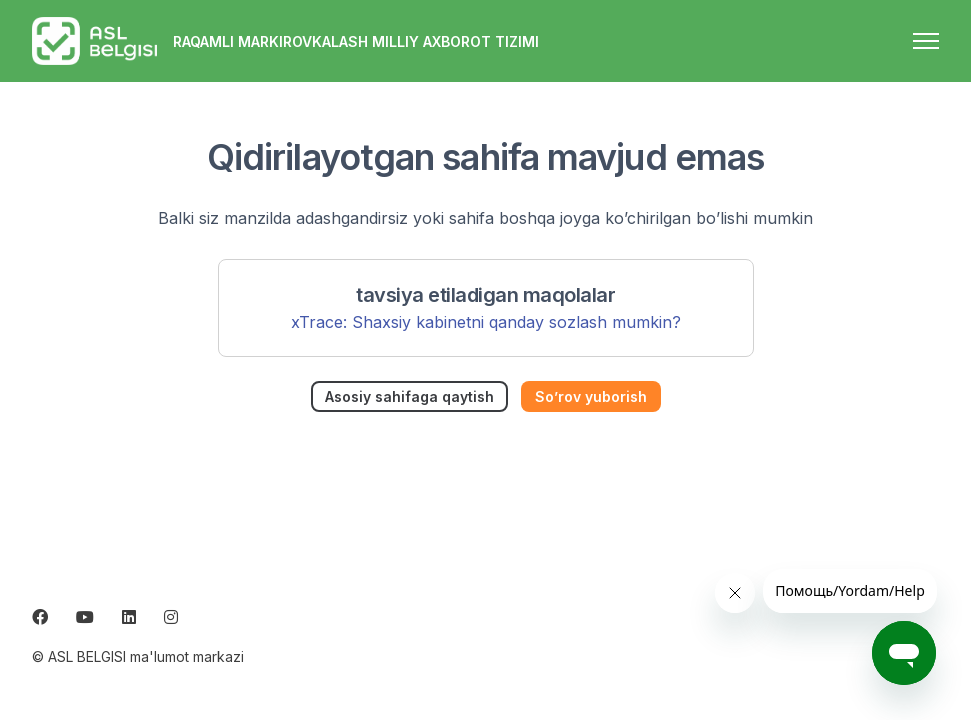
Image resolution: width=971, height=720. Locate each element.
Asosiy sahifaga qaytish (409, 396)
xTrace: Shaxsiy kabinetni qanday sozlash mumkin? (486, 322)
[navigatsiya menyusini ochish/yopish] (926, 41)
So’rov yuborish (591, 396)
